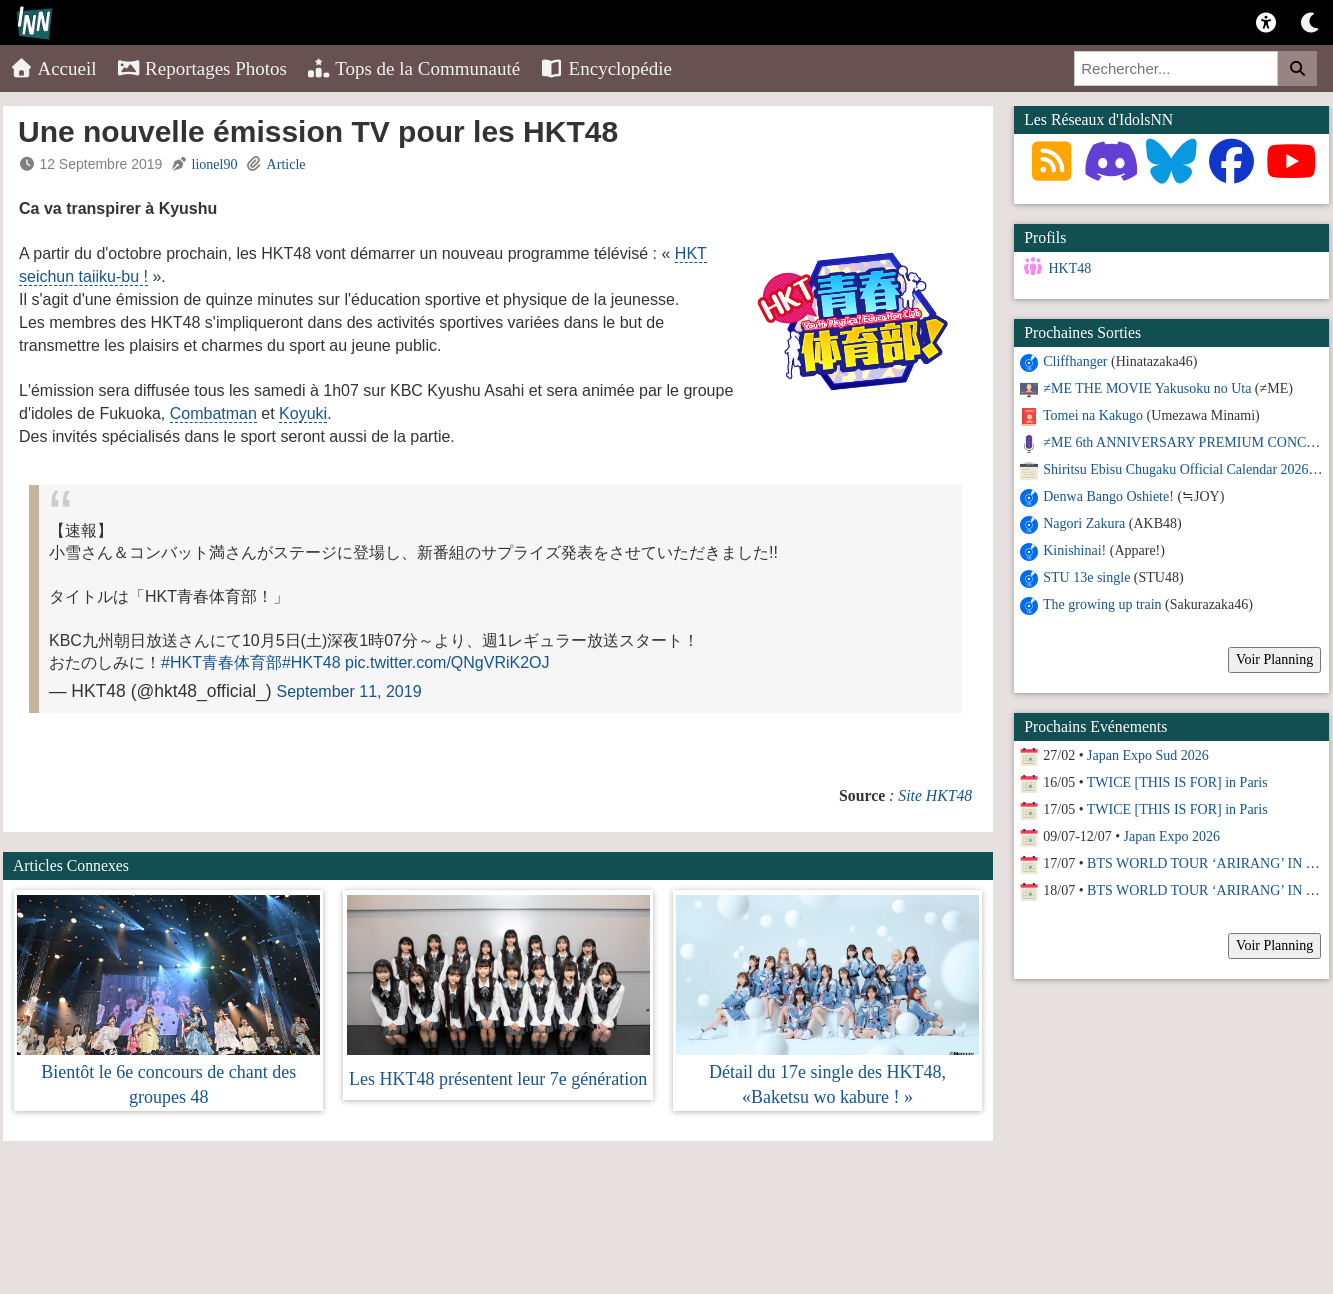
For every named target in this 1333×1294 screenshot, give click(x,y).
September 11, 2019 (349, 691)
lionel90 (215, 164)
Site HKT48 (935, 795)
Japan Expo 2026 (1172, 836)
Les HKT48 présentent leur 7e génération (498, 1079)
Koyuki (303, 413)
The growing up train (1102, 604)
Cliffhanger (1075, 361)
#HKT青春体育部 (221, 662)
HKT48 (1069, 268)
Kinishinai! (1074, 550)
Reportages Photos (202, 68)
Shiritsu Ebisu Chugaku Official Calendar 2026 (1175, 469)
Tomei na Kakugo (1093, 415)
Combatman (213, 413)
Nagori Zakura (1084, 523)
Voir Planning (1274, 659)
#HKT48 (311, 662)
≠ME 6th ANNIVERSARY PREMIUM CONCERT (1187, 442)
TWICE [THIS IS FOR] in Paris (1177, 782)
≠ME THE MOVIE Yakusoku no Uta (1147, 388)
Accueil (53, 68)
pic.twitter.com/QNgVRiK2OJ (447, 662)
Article (286, 164)
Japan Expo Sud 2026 (1148, 755)
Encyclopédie (606, 68)
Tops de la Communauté (413, 68)
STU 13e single (1086, 577)
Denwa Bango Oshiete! (1108, 496)
